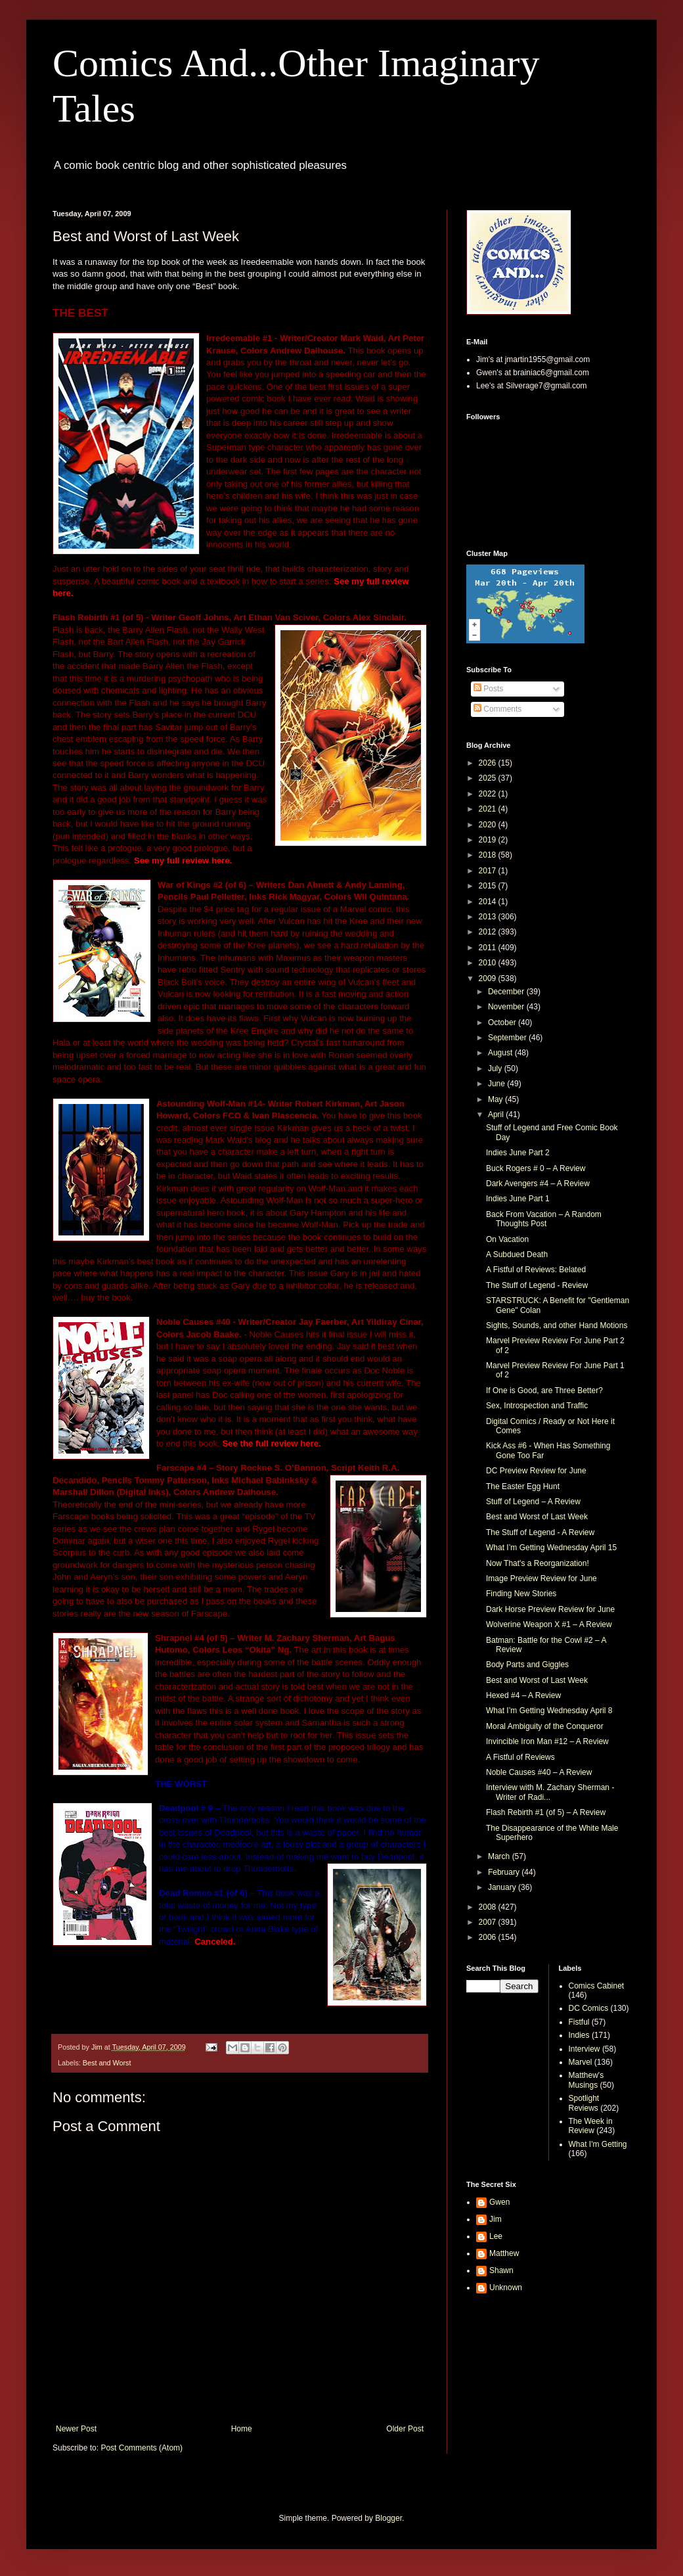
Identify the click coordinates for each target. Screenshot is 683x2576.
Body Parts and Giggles (527, 1664)
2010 (488, 962)
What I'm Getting (598, 2144)
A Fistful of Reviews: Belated (536, 1269)
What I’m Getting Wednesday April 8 (549, 1710)
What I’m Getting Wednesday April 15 (551, 1547)
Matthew (504, 2253)
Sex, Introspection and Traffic (537, 1405)
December (507, 991)
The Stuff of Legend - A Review (540, 1532)
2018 (488, 855)
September (508, 1037)
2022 (488, 793)
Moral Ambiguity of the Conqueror (545, 1726)
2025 (488, 778)
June (497, 1083)
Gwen (499, 2202)
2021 (488, 809)
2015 (488, 885)
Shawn (501, 2270)
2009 (488, 978)
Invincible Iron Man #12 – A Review (547, 1741)
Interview (584, 2049)
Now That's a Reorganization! (537, 1563)
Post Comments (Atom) (141, 2447)
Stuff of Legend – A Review (533, 1501)
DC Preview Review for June (536, 1470)
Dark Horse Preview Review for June (550, 1609)
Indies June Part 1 (518, 1198)
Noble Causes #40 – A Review (539, 1772)
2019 (488, 839)
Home (241, 2428)
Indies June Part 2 (518, 1152)
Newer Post (76, 2428)
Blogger (388, 2518)
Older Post (405, 2428)
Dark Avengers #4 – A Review (538, 1183)
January (503, 1887)
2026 (488, 763)
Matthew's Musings (586, 2080)
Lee (495, 2236)
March (500, 1856)
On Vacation (507, 1239)
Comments (497, 709)
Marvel (580, 2062)
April (497, 1114)
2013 (488, 916)
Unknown (505, 2287)
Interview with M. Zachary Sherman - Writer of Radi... (550, 1792)
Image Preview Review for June (541, 1578)
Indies (579, 2035)
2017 (488, 870)
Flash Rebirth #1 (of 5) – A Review (546, 1812)
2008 (488, 1907)
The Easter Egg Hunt (523, 1486)
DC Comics (589, 2008)
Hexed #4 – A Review (523, 1695)
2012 (488, 931)
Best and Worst (107, 2063)
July (496, 1068)
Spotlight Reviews (584, 2103)
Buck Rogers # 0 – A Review (535, 1168)
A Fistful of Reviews (520, 1757)
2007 (488, 1922)
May (496, 1099)
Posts (488, 688)
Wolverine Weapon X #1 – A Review (549, 1624)
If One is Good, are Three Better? (544, 1390)
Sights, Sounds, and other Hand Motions (556, 1325)
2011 (488, 947)
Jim (495, 2219)
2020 (488, 824)
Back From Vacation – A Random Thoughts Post (544, 1219)
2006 (488, 1937)
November (507, 1006)
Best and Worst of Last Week (537, 1516)
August (501, 1052)
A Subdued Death (517, 1254)
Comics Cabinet (597, 1985)
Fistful (579, 2022)
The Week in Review (591, 2126)
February (504, 1872)
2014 (488, 901)
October (503, 1022)
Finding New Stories (521, 1593)
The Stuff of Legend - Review (537, 1285)
